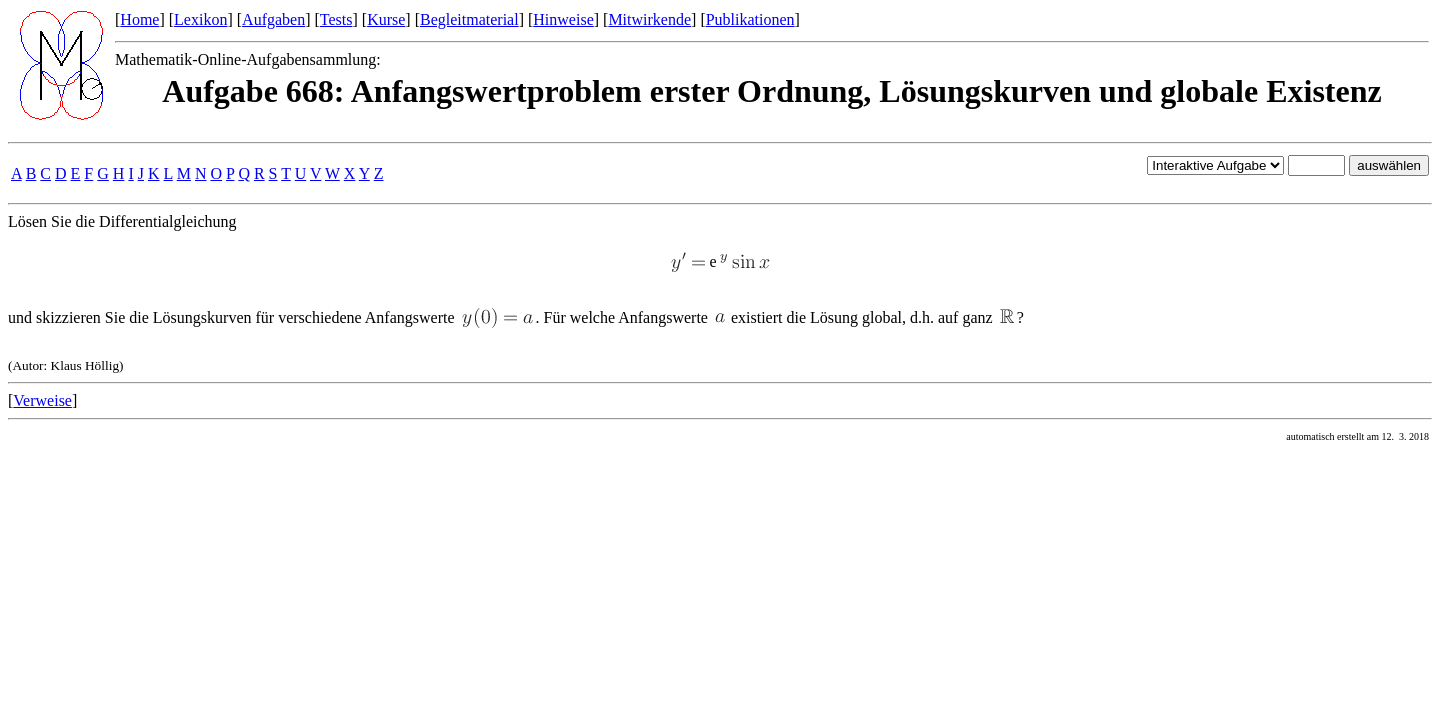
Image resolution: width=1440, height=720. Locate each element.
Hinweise (563, 19)
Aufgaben (273, 19)
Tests (336, 19)
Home (139, 19)
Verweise (42, 400)
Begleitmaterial (469, 19)
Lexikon (200, 19)
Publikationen (750, 19)
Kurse (386, 19)
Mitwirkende (649, 19)
